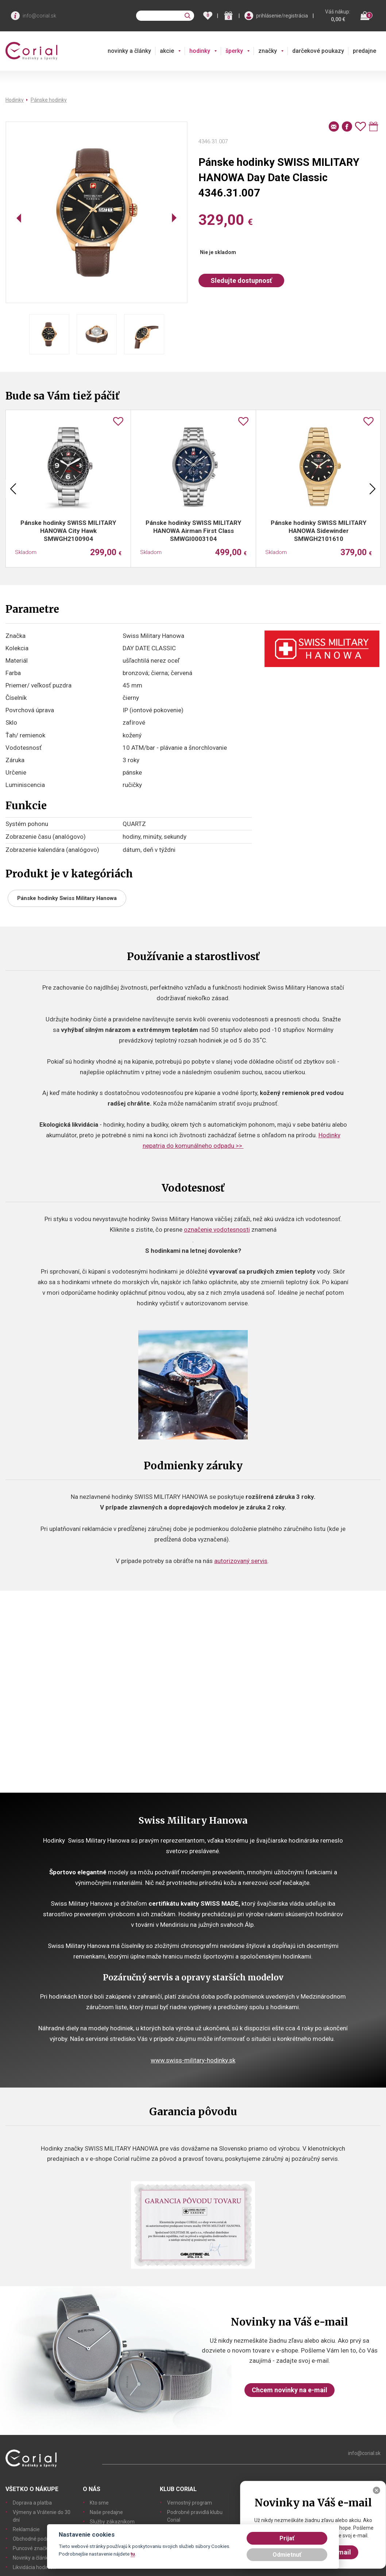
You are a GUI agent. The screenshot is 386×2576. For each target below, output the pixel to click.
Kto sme (99, 2503)
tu (133, 2554)
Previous (13, 489)
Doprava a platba (32, 2503)
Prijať (286, 2538)
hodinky (199, 50)
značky (267, 50)
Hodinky (14, 100)
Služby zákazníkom (112, 2522)
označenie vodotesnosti (217, 1229)
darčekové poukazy (318, 50)
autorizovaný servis (240, 1560)
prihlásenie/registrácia (282, 16)
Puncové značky (31, 2548)
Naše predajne (106, 2512)
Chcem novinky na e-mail (289, 2390)
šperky (234, 50)
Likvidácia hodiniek (34, 2567)
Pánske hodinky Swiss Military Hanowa (67, 898)
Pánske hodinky (49, 100)
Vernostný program (189, 2503)
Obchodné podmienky (38, 2539)
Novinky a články (31, 2558)
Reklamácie (26, 2529)
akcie (167, 50)
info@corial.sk (39, 16)
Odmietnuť (287, 2554)
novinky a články (129, 50)
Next (372, 489)
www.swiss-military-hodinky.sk (193, 2060)
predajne (364, 50)
